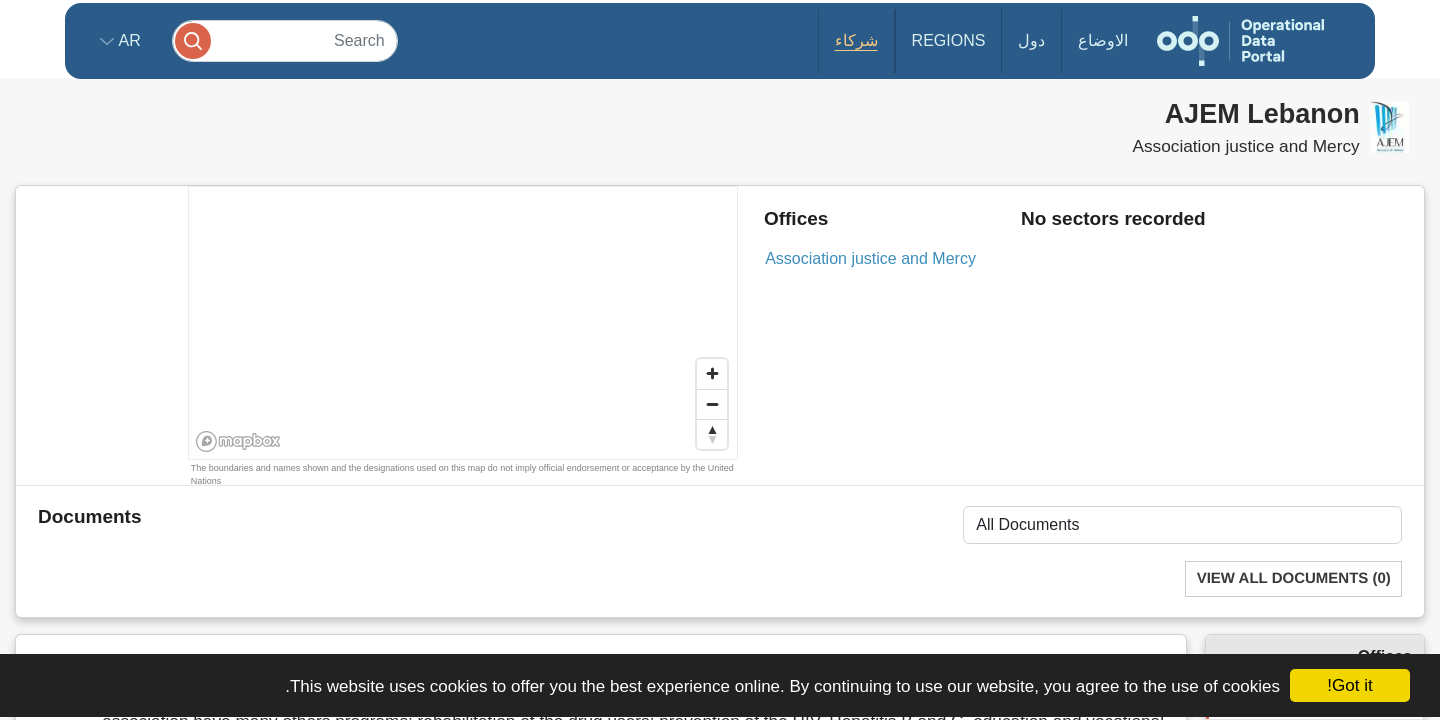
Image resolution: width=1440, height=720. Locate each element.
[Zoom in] (712, 374)
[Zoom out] (712, 404)
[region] (464, 324)
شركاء (856, 40)
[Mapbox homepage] (238, 441)
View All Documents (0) (1294, 578)
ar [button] (127, 40)
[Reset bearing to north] (712, 434)
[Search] (285, 40)
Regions (949, 40)
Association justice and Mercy (870, 258)
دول (1031, 40)
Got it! (1349, 685)
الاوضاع (1103, 40)
